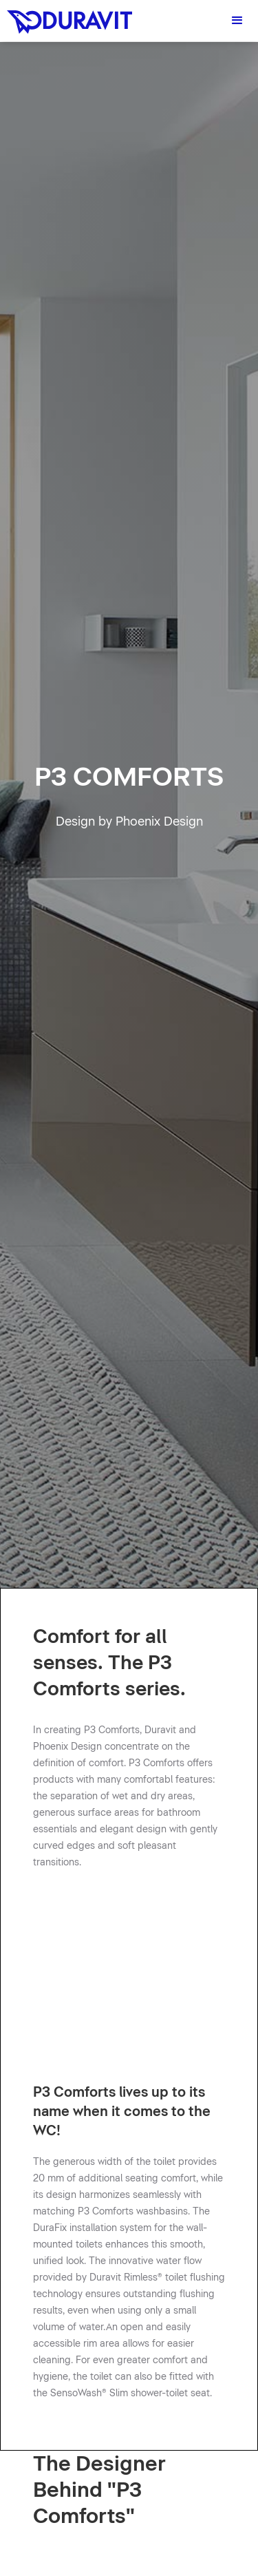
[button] (237, 20)
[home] (66, 17)
